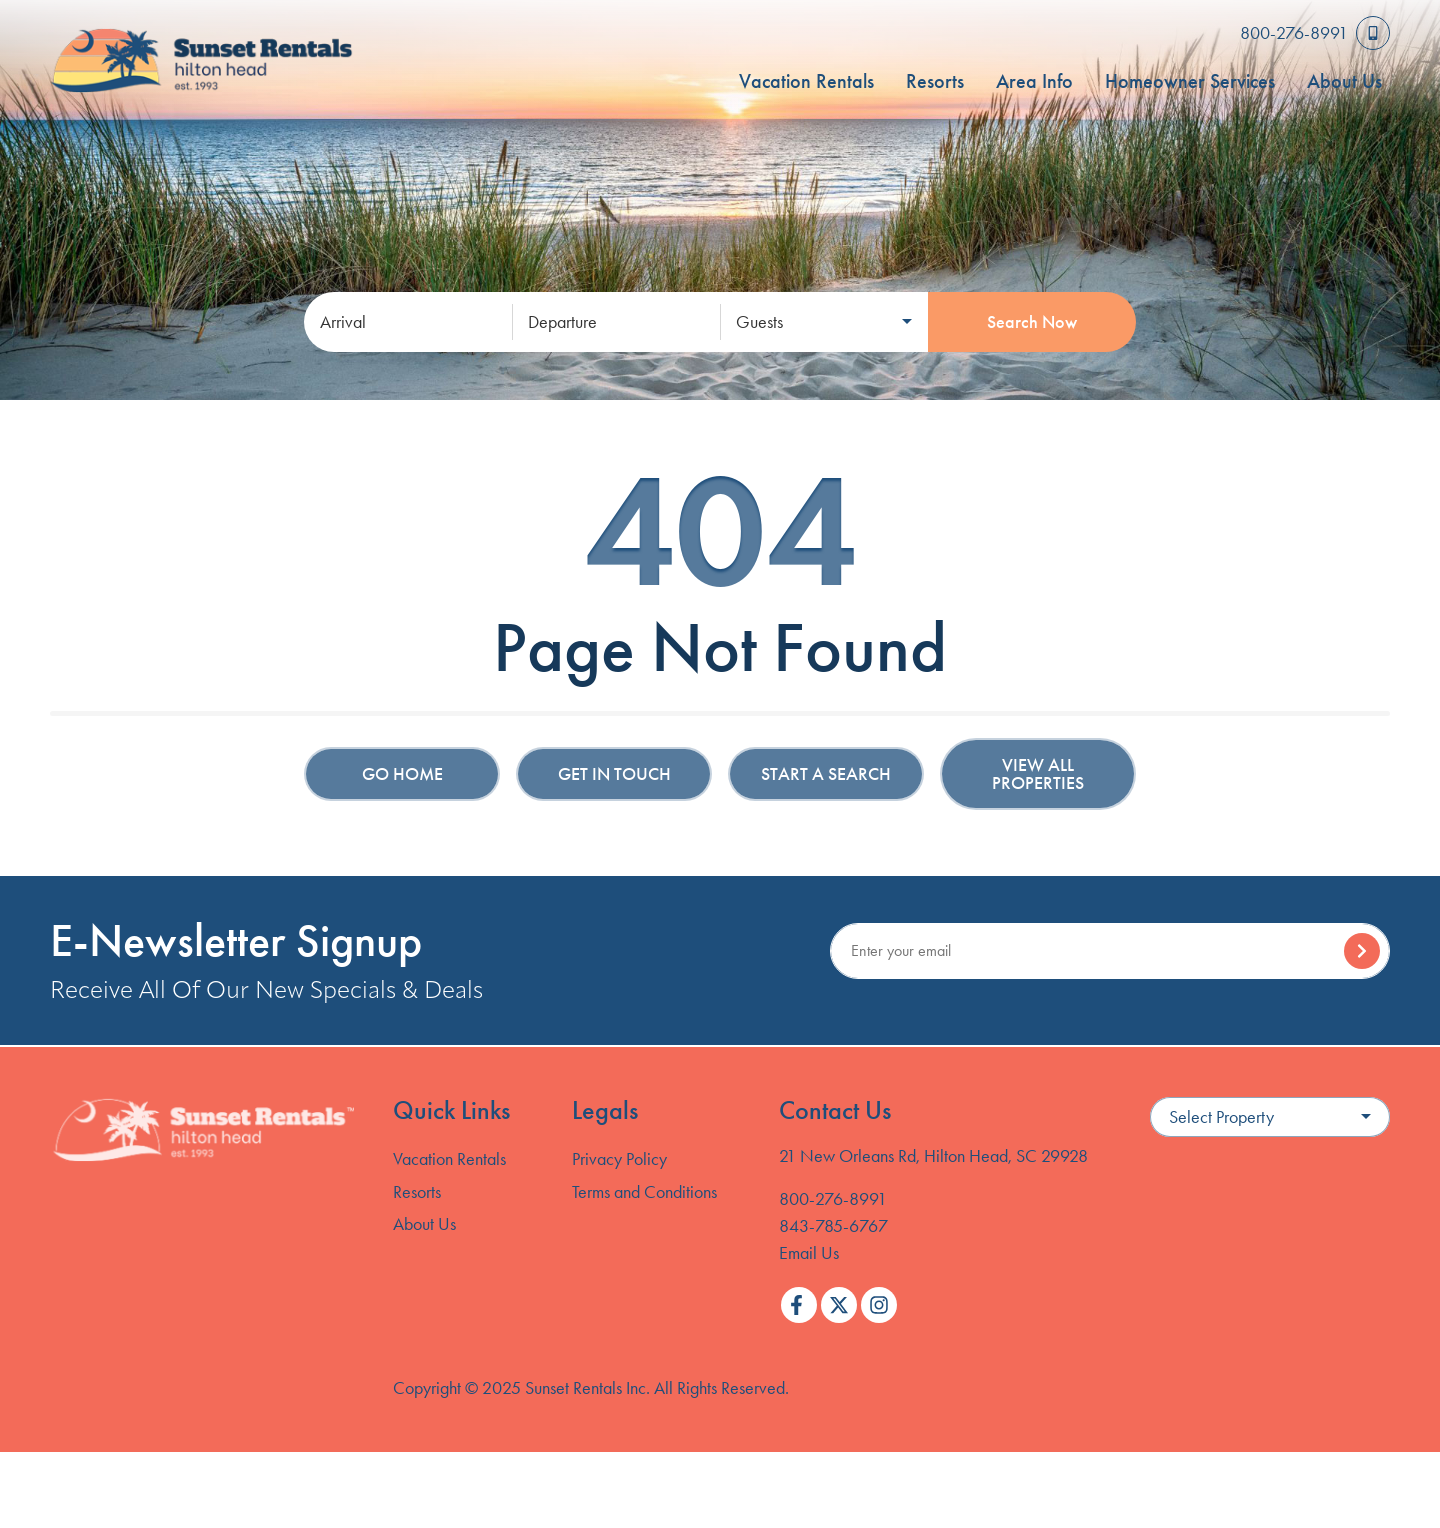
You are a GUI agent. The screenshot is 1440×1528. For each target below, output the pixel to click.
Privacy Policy (619, 1159)
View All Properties (1038, 774)
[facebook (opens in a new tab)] (799, 1305)
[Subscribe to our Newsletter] (1110, 951)
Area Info (1034, 81)
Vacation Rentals (806, 81)
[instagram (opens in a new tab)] (879, 1305)
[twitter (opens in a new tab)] (839, 1305)
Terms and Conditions (644, 1192)
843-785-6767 (833, 1226)
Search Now (1032, 322)
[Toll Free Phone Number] (1315, 33)
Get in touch (614, 774)
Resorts (935, 81)
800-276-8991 (833, 1199)
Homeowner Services (1190, 81)
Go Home (402, 774)
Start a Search (826, 774)
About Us (1344, 81)
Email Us (809, 1253)
